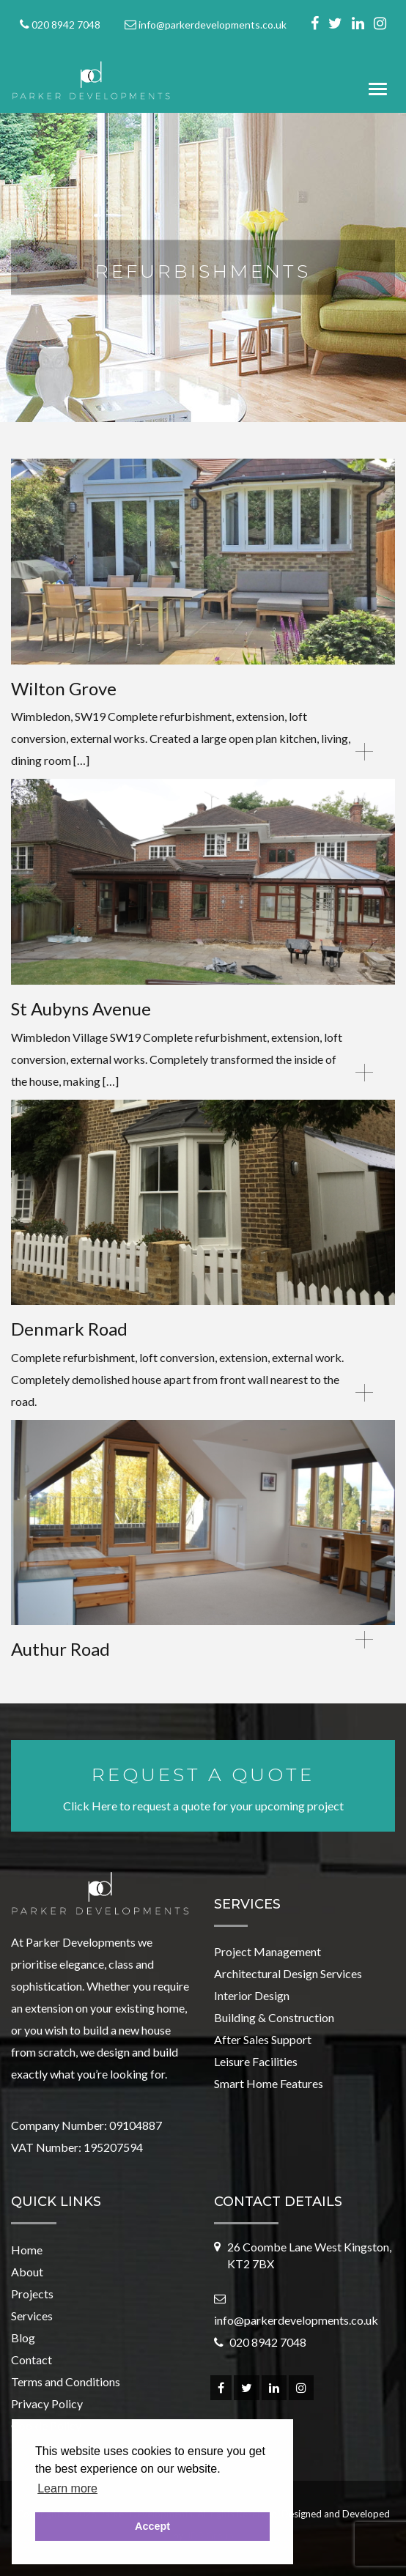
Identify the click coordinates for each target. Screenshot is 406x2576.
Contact (31, 2359)
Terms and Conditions (65, 2381)
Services (32, 2316)
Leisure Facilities (256, 2061)
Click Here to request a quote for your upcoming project (203, 1787)
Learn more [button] (67, 2488)
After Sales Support (262, 2039)
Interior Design (251, 1995)
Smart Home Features (268, 2083)
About (27, 2272)
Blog (23, 2337)
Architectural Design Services (288, 1973)
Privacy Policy (47, 2403)
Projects (32, 2294)
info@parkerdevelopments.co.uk (213, 24)
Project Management (267, 1951)
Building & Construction (274, 2017)
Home (27, 2250)
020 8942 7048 (66, 24)
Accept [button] (152, 2526)
